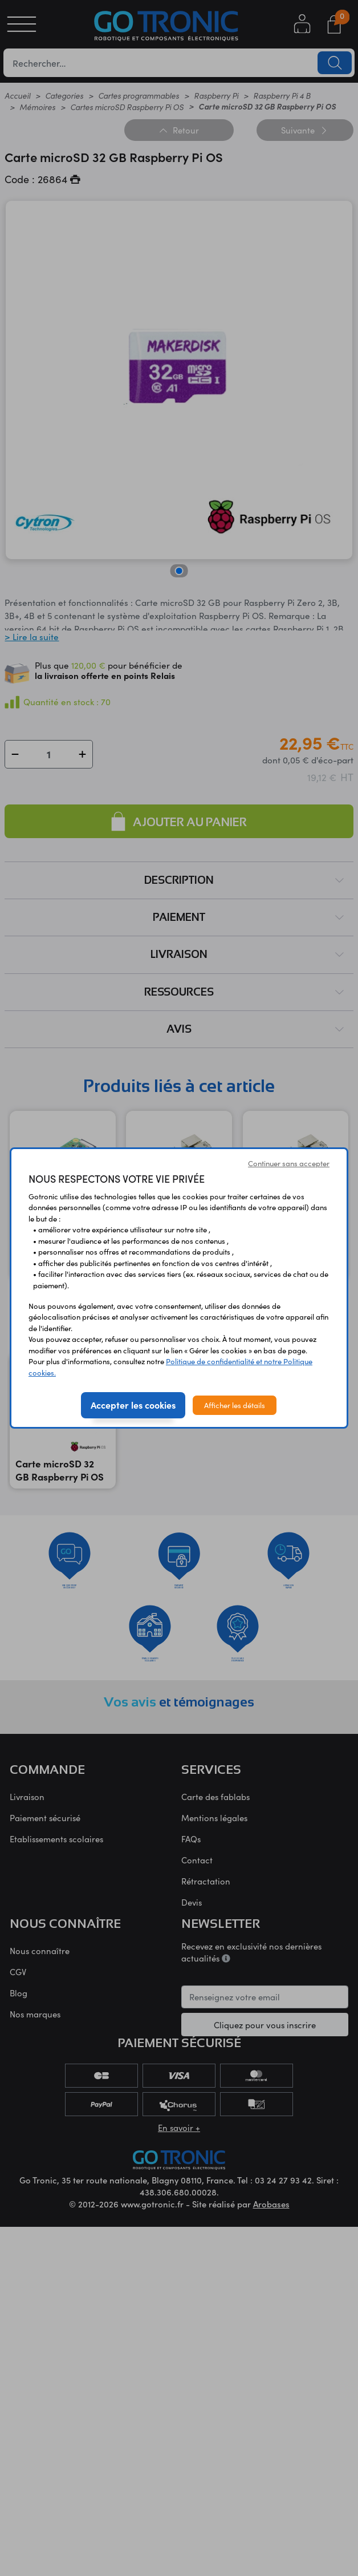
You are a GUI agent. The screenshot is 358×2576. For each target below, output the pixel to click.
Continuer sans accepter (288, 1163)
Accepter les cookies (133, 1404)
